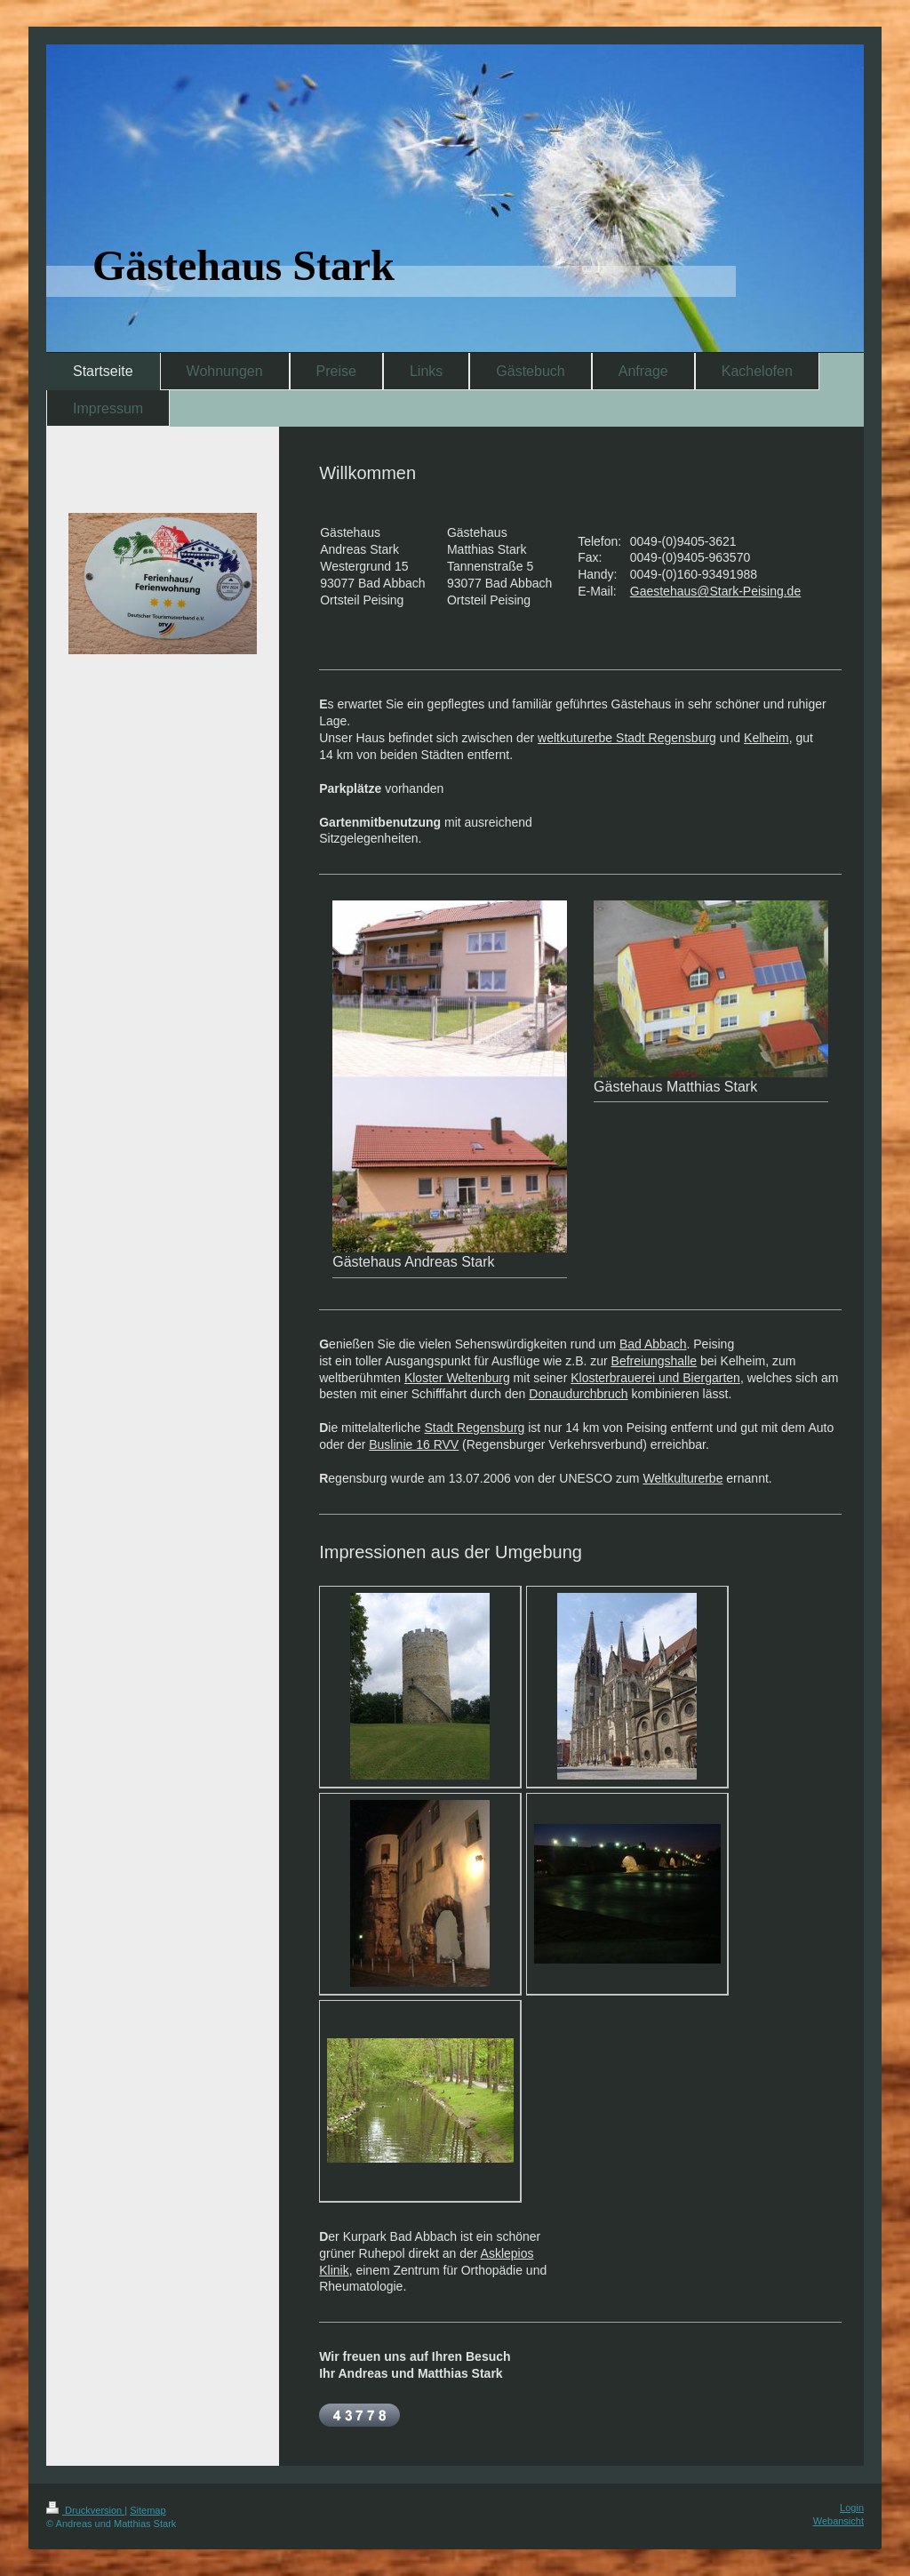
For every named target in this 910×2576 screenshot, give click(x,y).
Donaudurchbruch (578, 1394)
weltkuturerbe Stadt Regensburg (627, 738)
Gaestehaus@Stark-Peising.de (715, 591)
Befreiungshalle (654, 1361)
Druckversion (85, 2510)
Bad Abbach (653, 1344)
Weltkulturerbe (682, 1478)
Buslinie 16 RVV (414, 1444)
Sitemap (147, 2510)
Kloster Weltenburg (457, 1378)
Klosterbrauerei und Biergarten (655, 1378)
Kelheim (766, 738)
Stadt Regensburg (474, 1427)
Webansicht (838, 2521)
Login (852, 2507)
